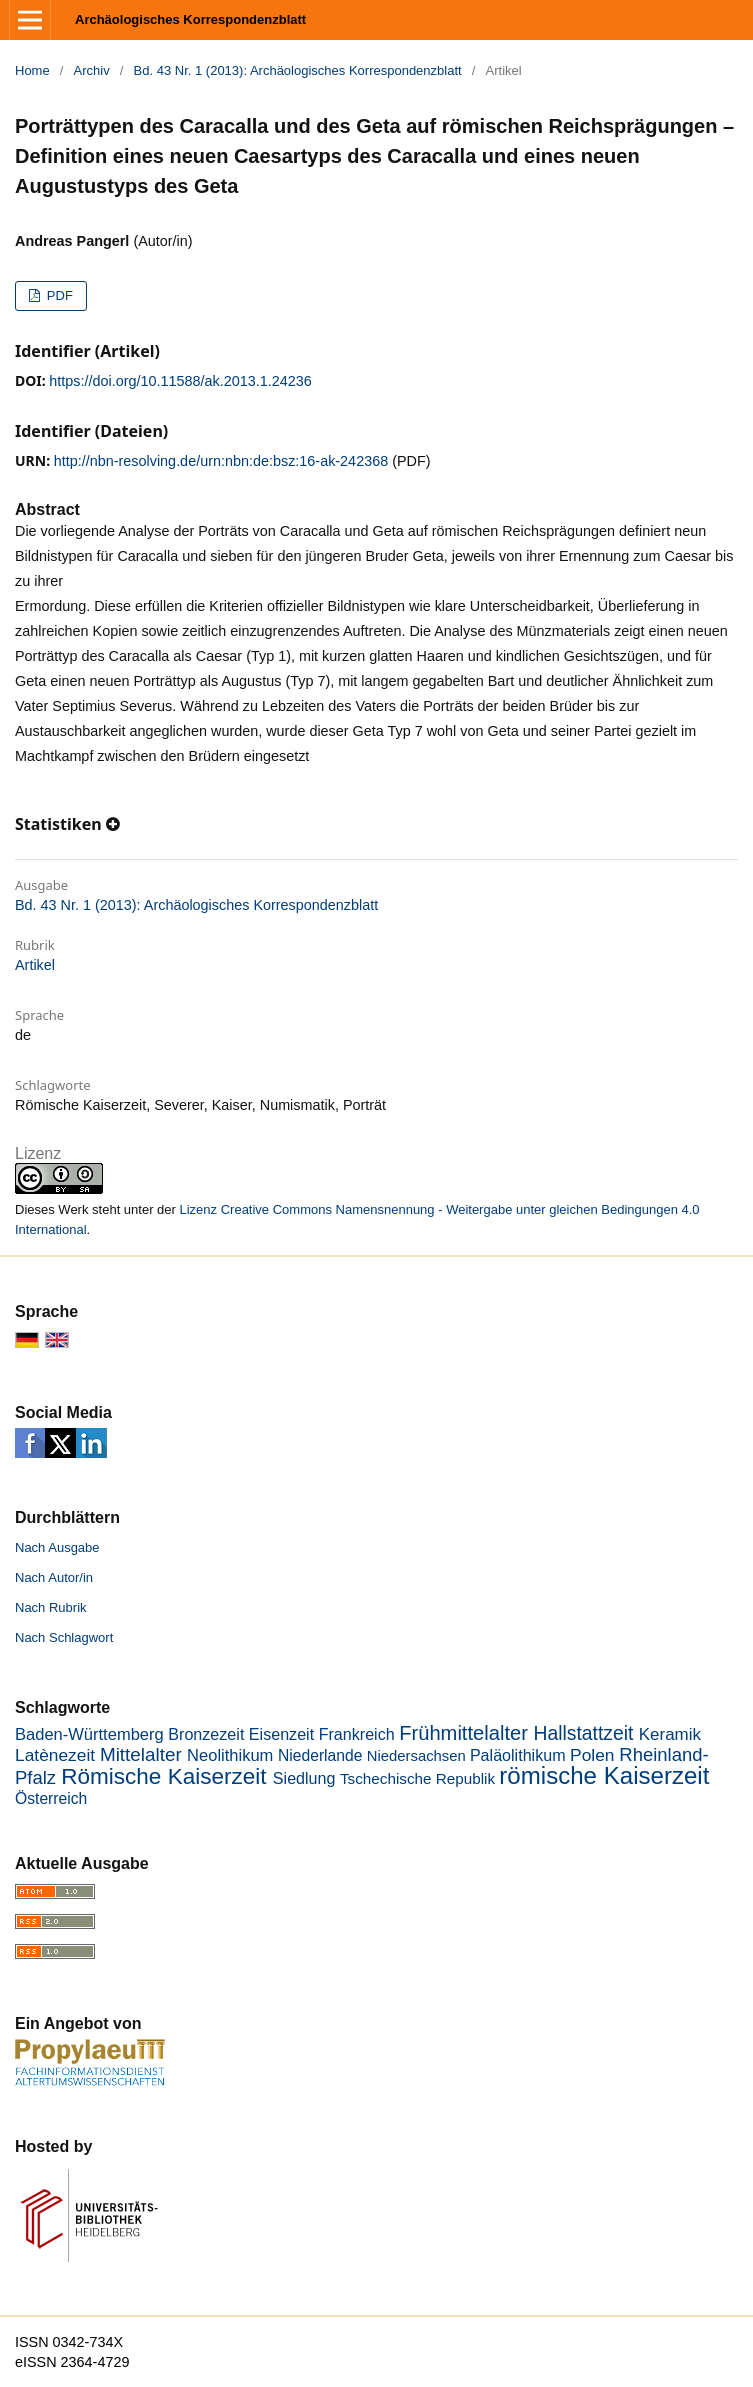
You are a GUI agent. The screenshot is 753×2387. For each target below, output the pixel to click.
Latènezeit (55, 1755)
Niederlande (320, 1755)
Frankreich (357, 1734)
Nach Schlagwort (64, 1637)
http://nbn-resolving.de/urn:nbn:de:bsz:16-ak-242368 (221, 461)
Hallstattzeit (584, 1733)
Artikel (35, 965)
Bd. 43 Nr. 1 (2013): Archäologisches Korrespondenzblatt (298, 70)
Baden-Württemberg (89, 1734)
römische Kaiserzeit (604, 1775)
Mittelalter (141, 1754)
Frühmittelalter (463, 1733)
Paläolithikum (518, 1755)
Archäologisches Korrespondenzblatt (190, 19)
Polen (592, 1755)
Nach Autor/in (54, 1577)
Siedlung (304, 1778)
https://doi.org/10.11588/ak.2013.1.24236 (180, 381)
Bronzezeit (206, 1734)
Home (32, 70)
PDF (58, 295)
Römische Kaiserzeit (163, 1776)
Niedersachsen (416, 1756)
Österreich (51, 1798)
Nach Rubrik (51, 1607)
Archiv (92, 70)
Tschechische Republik (417, 1778)
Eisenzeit (281, 1734)
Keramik (670, 1734)
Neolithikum (230, 1755)
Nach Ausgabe (57, 1547)
